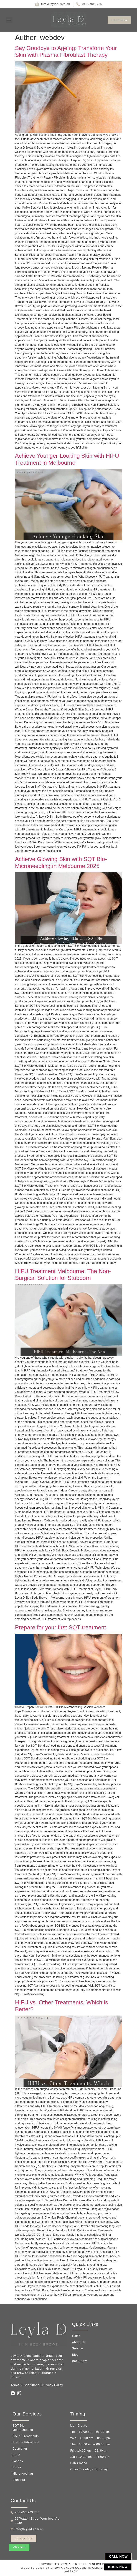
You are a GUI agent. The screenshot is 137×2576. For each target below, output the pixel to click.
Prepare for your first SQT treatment (60, 1627)
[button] (9, 20)
